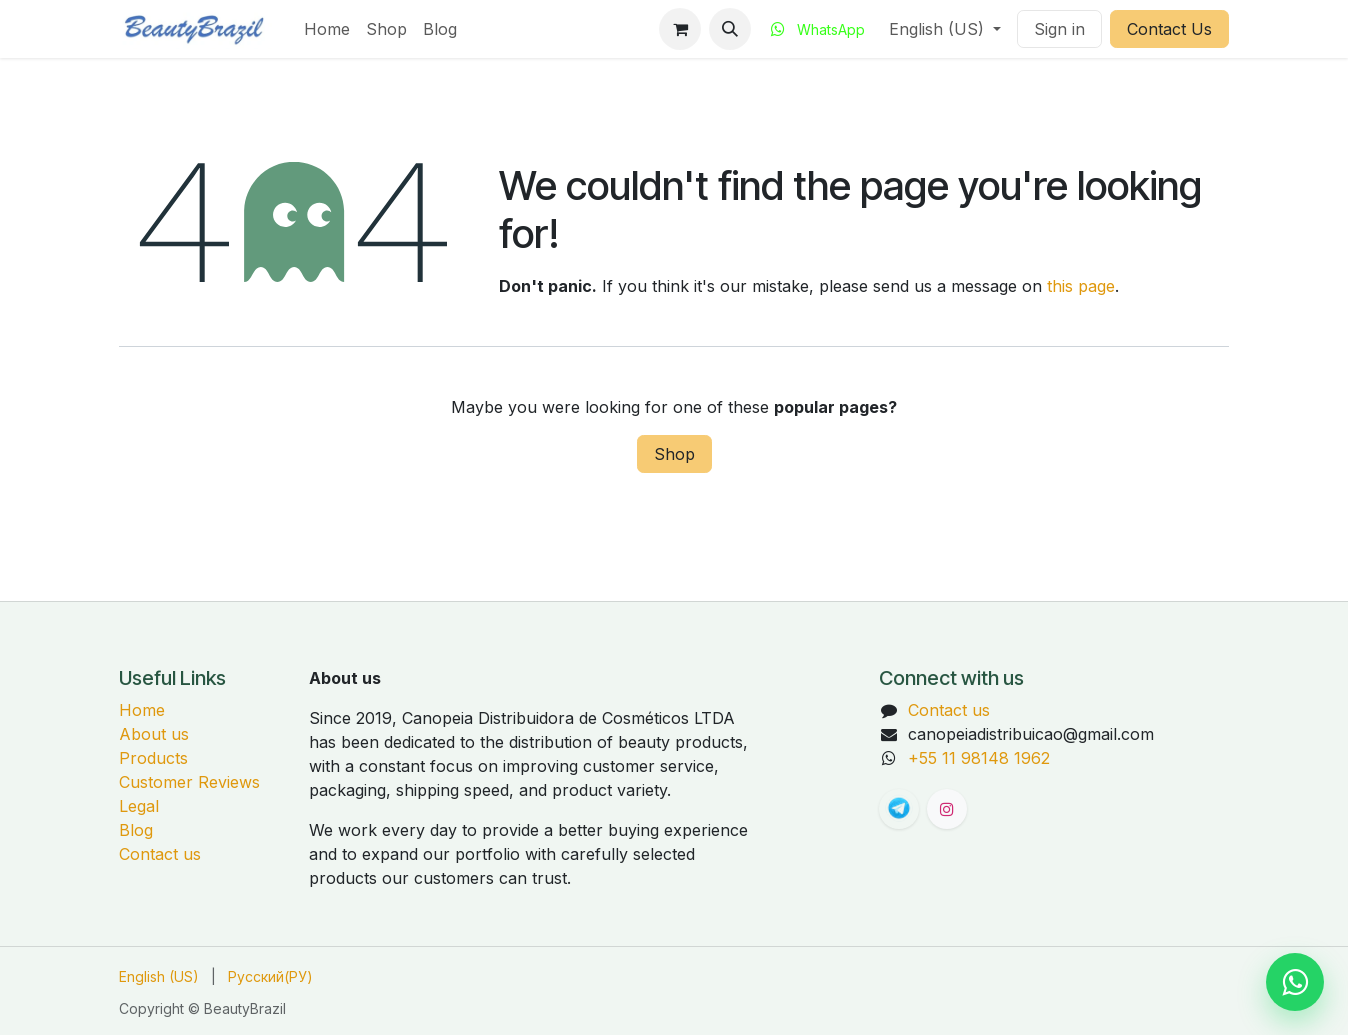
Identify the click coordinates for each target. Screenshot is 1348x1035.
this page (1081, 286)
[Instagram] (947, 809)
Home (142, 710)
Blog (136, 830)
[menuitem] (327, 29)
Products (153, 758)
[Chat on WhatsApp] (1295, 982)
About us (154, 734)
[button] (730, 29)
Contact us (160, 854)
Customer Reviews (189, 782)
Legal (139, 806)
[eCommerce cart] (680, 29)
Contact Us (1169, 29)
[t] (899, 809)
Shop (674, 454)
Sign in (1059, 29)
